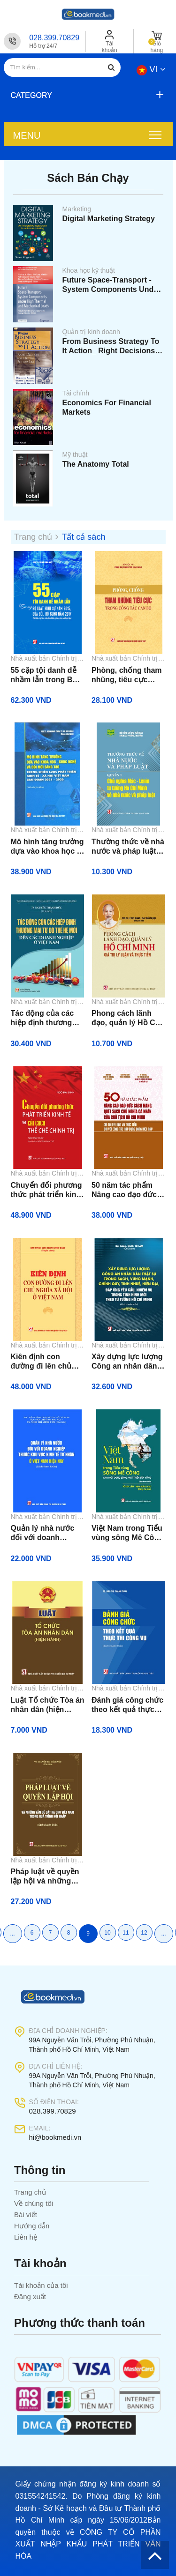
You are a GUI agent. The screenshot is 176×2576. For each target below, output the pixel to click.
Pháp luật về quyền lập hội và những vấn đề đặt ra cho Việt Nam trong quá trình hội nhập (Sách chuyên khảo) (47, 1877)
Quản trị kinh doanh (91, 331)
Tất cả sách (83, 537)
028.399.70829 (54, 38)
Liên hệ (25, 2237)
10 (107, 1932)
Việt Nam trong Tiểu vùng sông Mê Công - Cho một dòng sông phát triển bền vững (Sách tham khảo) (127, 1533)
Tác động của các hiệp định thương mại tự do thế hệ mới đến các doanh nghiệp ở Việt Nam (47, 1018)
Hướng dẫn (31, 2226)
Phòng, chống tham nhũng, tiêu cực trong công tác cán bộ (127, 675)
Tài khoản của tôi (41, 2285)
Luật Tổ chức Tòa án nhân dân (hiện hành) (47, 1705)
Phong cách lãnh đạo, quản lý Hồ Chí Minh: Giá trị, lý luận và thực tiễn (127, 1018)
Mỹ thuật (75, 454)
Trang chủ (30, 2192)
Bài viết (25, 2215)
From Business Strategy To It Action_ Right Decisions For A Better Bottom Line (111, 346)
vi (151, 69)
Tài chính (76, 393)
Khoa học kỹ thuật (88, 270)
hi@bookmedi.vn (55, 2137)
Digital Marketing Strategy (108, 219)
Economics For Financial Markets (106, 407)
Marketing (76, 209)
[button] (85, 95)
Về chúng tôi (33, 2203)
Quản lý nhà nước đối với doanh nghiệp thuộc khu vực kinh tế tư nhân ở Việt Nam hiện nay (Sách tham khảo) (46, 1533)
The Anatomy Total (95, 464)
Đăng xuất (30, 2297)
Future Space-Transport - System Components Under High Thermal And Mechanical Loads (111, 285)
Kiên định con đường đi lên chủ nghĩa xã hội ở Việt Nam (44, 1362)
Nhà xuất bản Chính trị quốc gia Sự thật (44, 659)
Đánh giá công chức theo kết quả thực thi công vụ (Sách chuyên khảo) (127, 1705)
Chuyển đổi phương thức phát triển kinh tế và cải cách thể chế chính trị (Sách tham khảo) (46, 1190)
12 (144, 1932)
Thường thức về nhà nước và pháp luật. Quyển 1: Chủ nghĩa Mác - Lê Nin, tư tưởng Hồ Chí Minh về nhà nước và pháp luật (128, 847)
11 (125, 1932)
